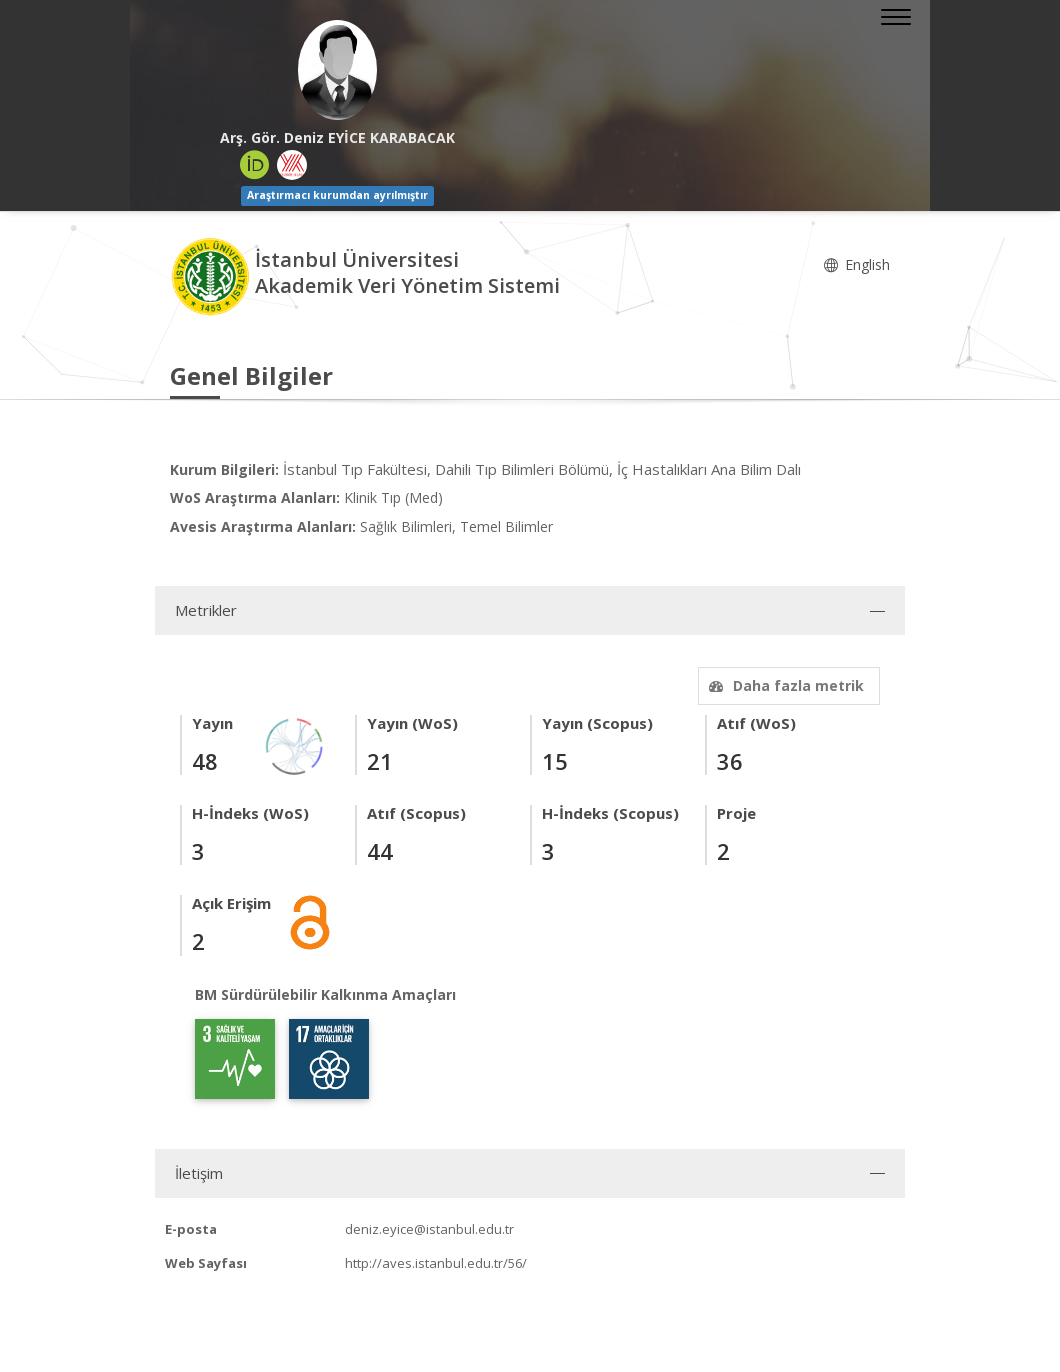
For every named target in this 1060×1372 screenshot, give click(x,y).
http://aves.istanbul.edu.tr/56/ (436, 1263)
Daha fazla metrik (784, 685)
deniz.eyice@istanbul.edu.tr (429, 1229)
